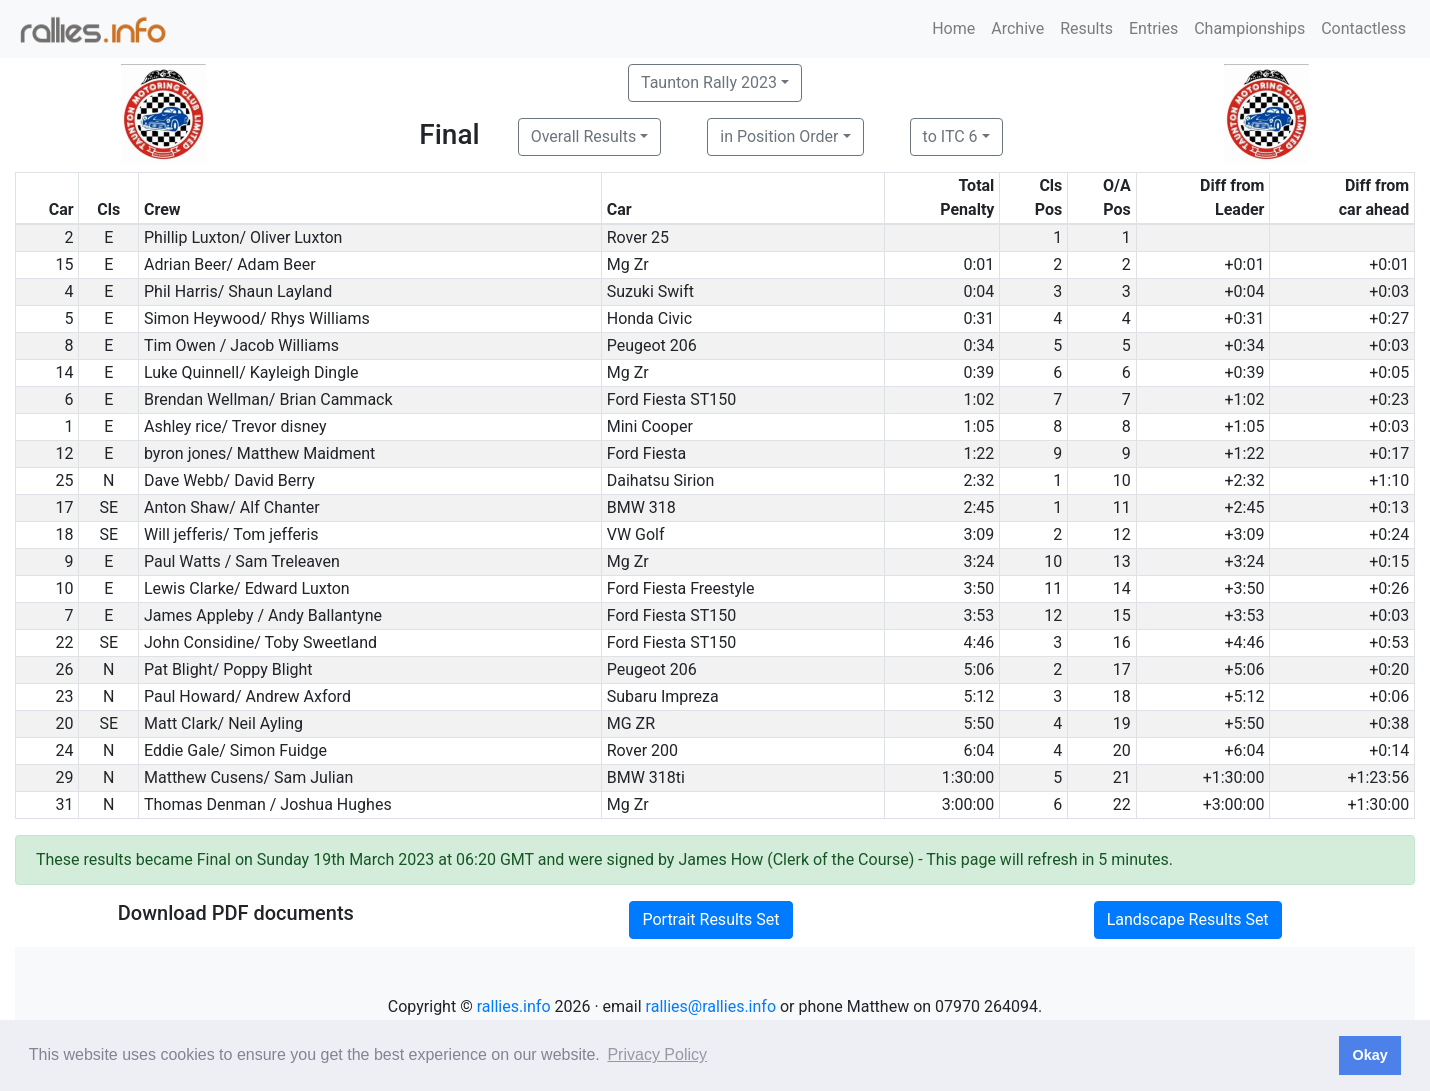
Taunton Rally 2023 (709, 82)
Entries (1153, 28)
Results (1086, 28)
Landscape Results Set (1188, 919)
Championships (1249, 28)
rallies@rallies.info (711, 1006)
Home (953, 28)
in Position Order (779, 136)
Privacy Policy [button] (657, 1054)
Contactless (1363, 28)
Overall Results (584, 136)
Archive (1017, 28)
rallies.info (514, 1006)
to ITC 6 (950, 136)
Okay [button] (1369, 1055)
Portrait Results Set (710, 919)
